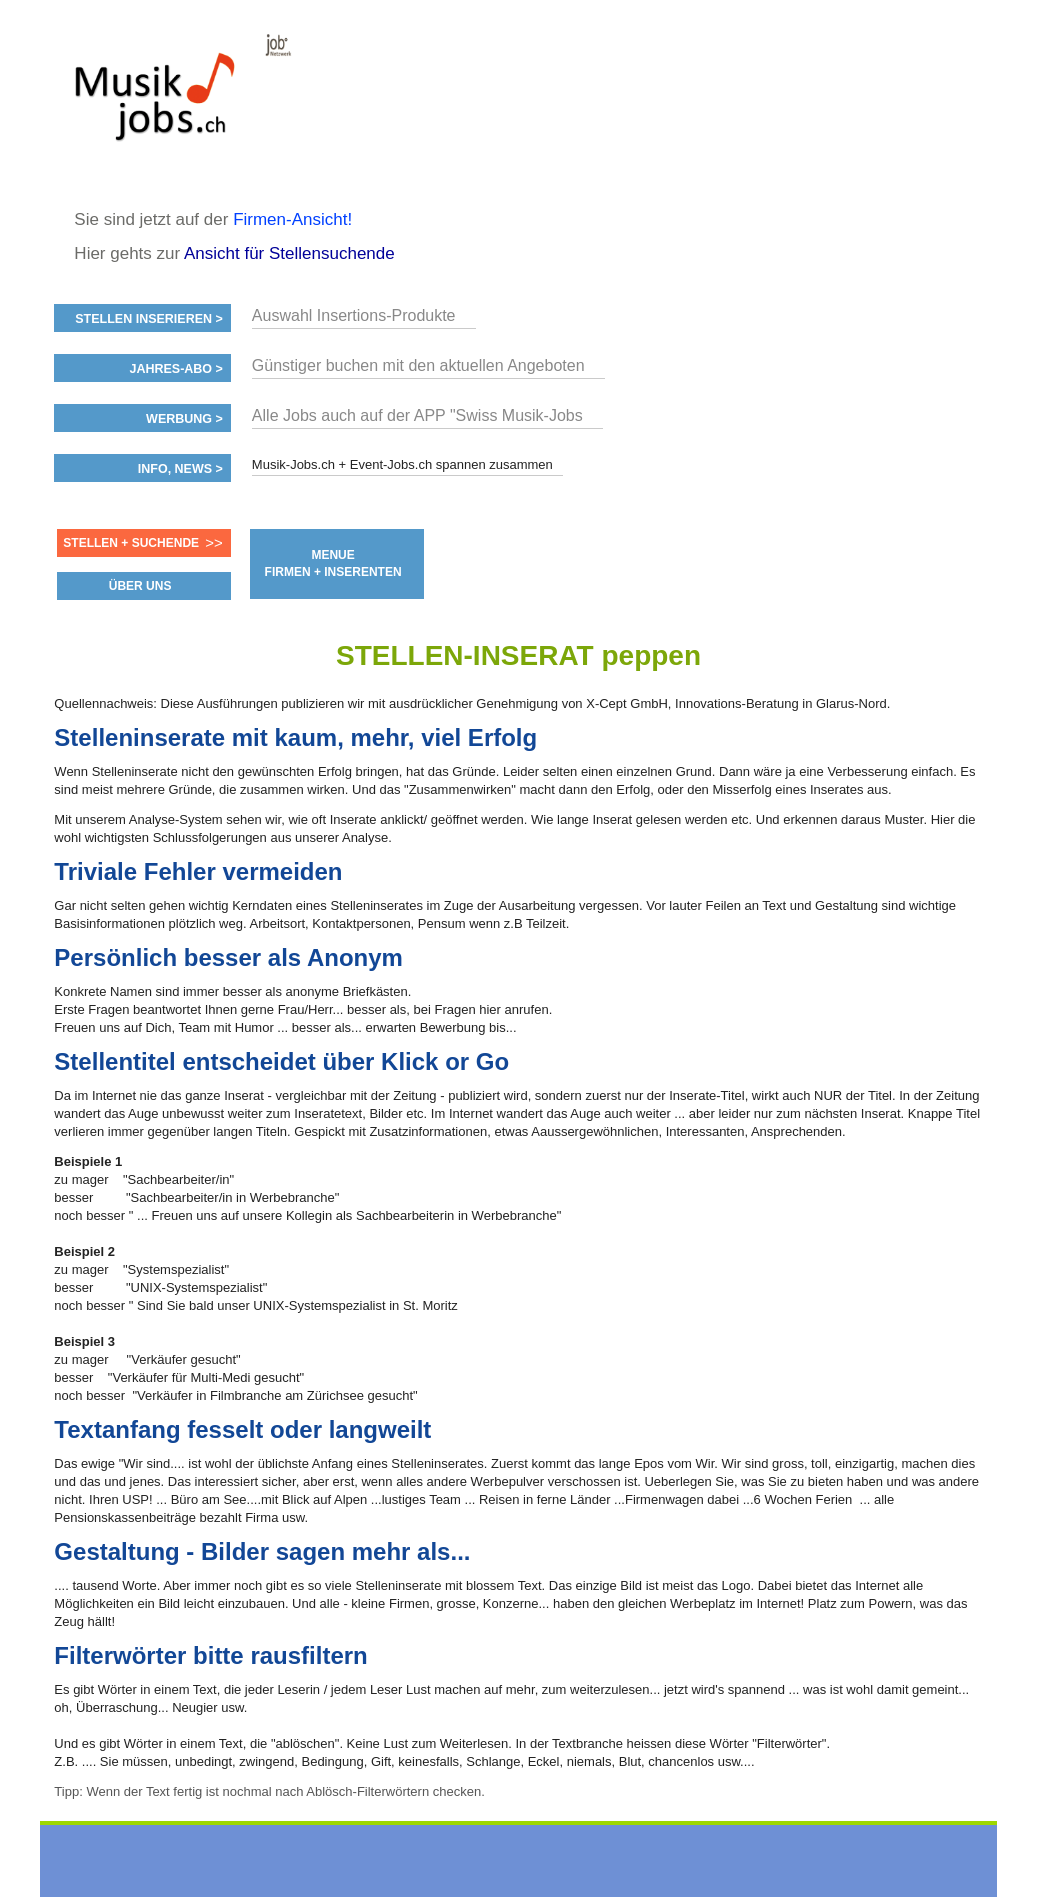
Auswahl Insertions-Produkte (354, 315)
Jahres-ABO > (175, 369)
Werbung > (184, 419)
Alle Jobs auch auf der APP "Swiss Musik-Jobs (417, 415)
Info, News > (180, 469)
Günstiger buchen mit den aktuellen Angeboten (418, 365)
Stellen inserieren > (149, 319)
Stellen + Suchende (131, 543)
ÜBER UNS (140, 586)
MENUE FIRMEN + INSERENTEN (333, 563)
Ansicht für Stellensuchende (289, 253)
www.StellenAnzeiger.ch (174, 104)
